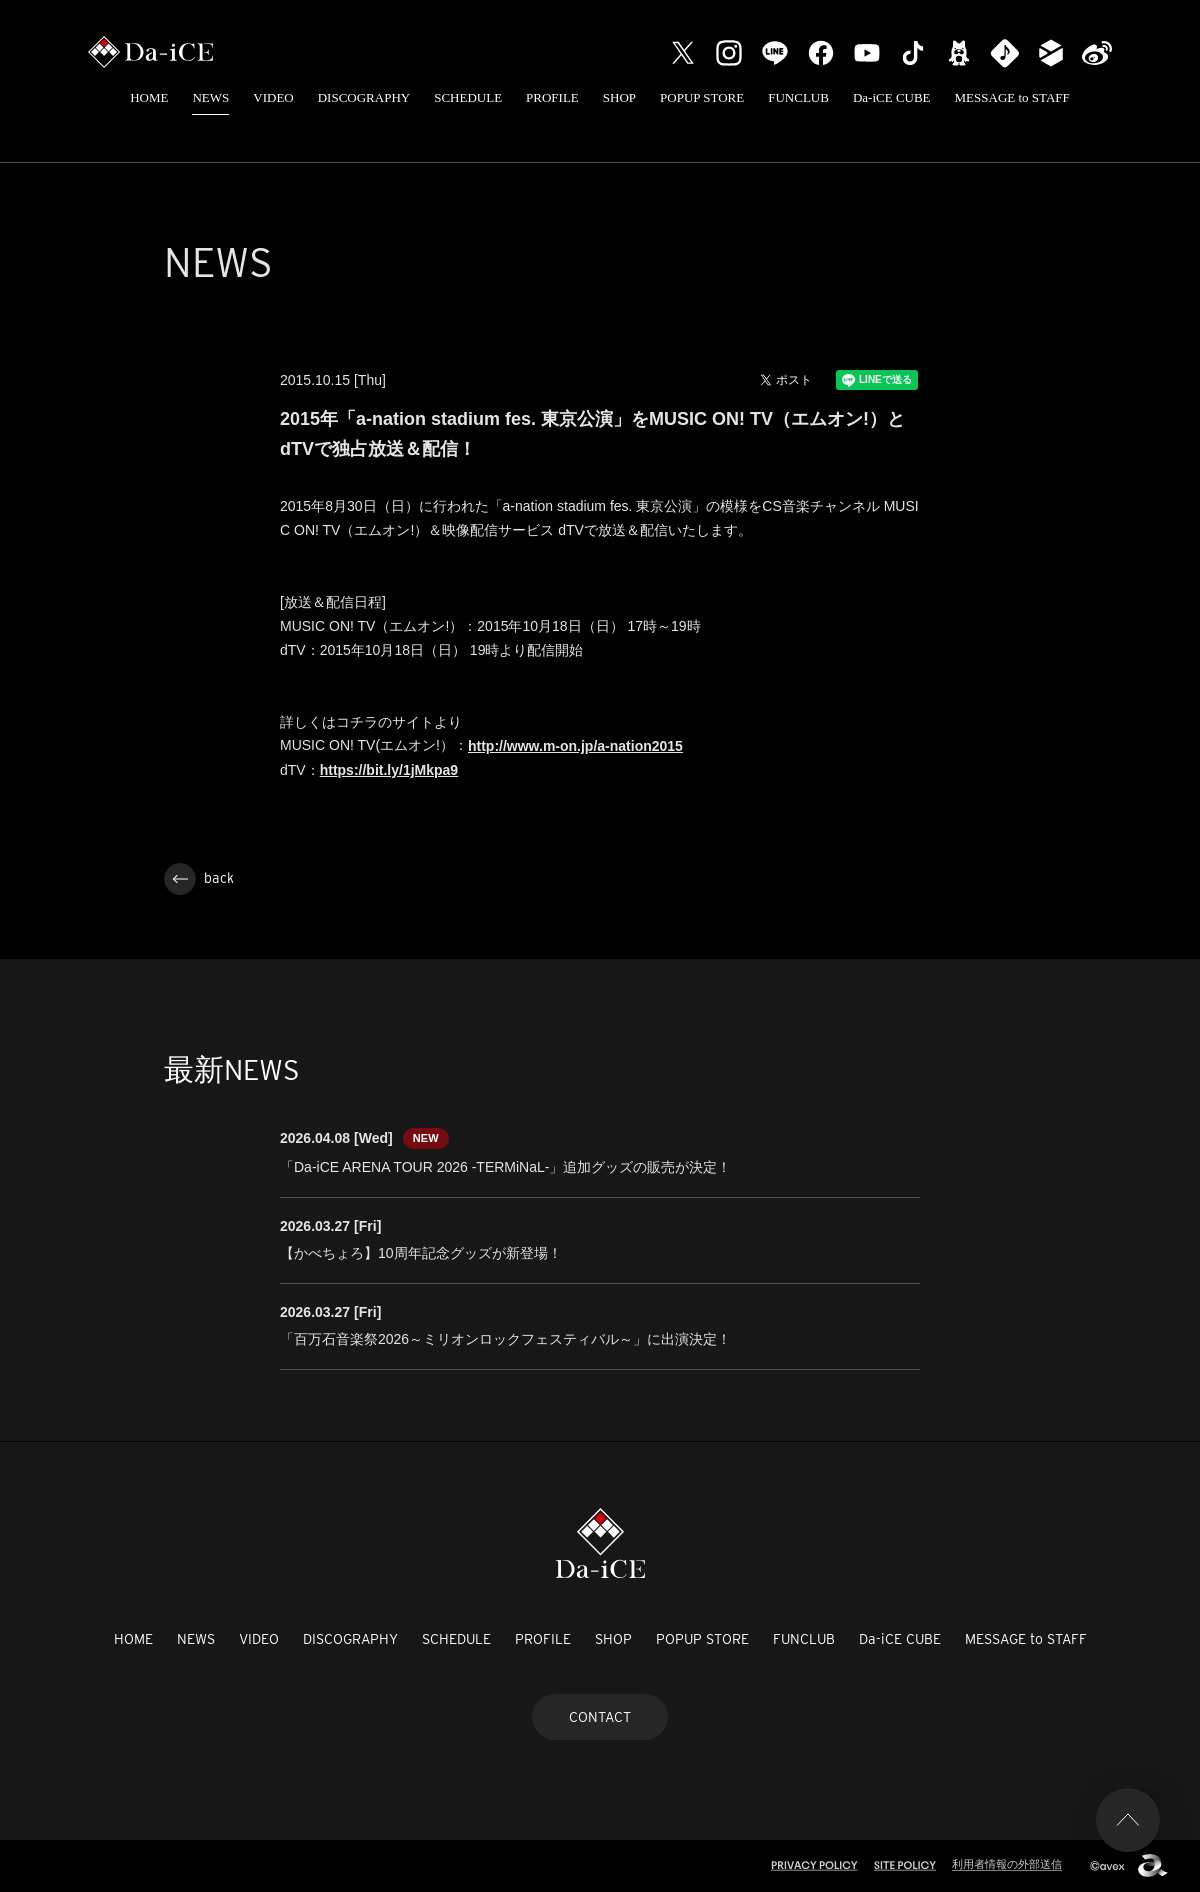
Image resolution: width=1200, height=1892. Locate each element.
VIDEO (273, 97)
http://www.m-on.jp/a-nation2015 (575, 746)
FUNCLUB (798, 97)
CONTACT (600, 1717)
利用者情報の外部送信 (1007, 1864)
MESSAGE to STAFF (1012, 97)
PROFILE (552, 97)
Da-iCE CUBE (892, 97)
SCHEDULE (468, 97)
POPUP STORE (702, 97)
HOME (149, 97)
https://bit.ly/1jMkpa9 (389, 770)
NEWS (210, 97)
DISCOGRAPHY (364, 97)
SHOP (619, 97)
